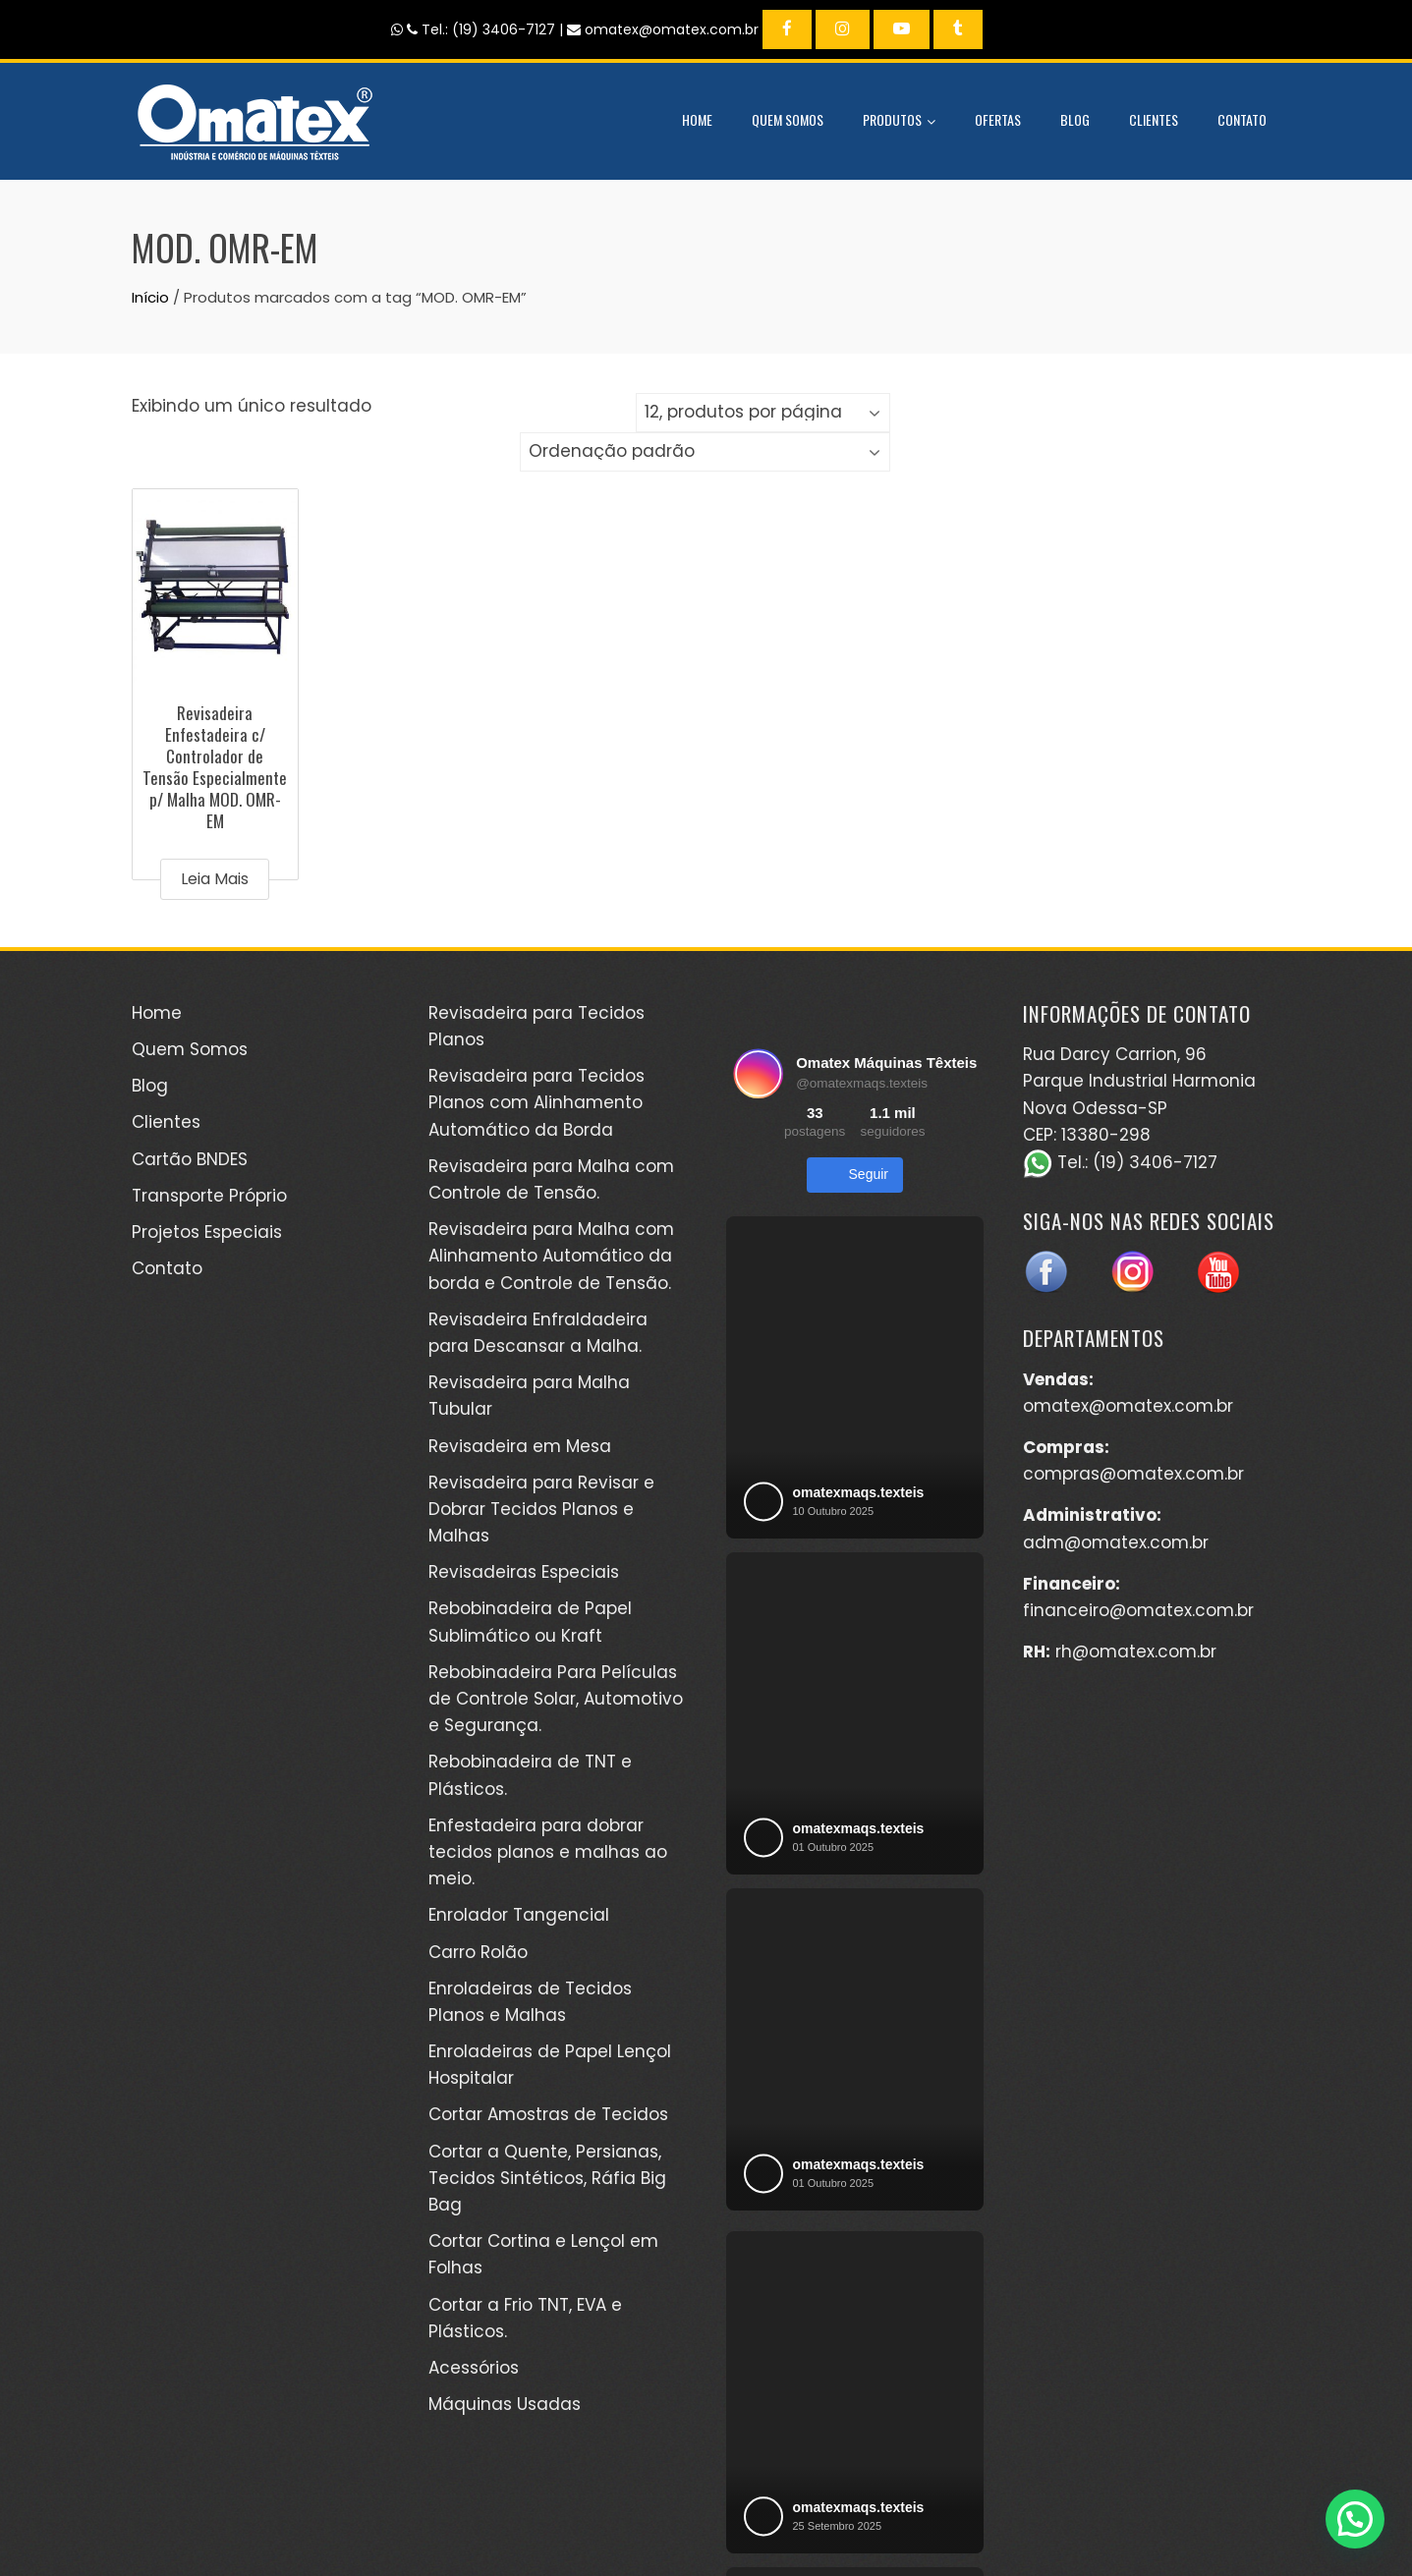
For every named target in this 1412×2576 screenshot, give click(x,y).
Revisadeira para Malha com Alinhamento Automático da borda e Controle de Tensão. (551, 1255)
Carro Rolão (478, 1952)
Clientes (1153, 119)
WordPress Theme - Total (640, 2536)
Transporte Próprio (209, 1195)
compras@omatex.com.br (1133, 1473)
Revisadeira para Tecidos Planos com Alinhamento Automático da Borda (536, 1102)
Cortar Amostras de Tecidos (548, 2114)
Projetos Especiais (207, 1232)
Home (697, 119)
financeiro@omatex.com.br (1138, 1610)
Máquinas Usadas (504, 2404)
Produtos (899, 122)
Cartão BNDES (190, 1159)
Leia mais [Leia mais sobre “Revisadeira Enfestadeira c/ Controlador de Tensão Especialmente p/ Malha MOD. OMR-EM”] (215, 879)
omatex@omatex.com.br (1128, 1406)
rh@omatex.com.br (1135, 1651)
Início (150, 297)
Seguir (854, 1175)
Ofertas (998, 119)
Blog (1075, 119)
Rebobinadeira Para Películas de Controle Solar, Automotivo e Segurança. (555, 1698)
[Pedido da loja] (705, 452)
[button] (1355, 2519)
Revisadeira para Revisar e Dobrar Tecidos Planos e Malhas (541, 1509)
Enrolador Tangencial (518, 1915)
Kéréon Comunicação (999, 2516)
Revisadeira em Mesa (519, 1446)
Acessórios (473, 2368)
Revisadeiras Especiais (523, 1572)
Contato (1242, 119)
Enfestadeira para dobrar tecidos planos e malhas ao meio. (547, 1852)
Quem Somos (787, 119)
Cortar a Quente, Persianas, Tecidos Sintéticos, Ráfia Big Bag (547, 2178)
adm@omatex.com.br (1116, 1542)
